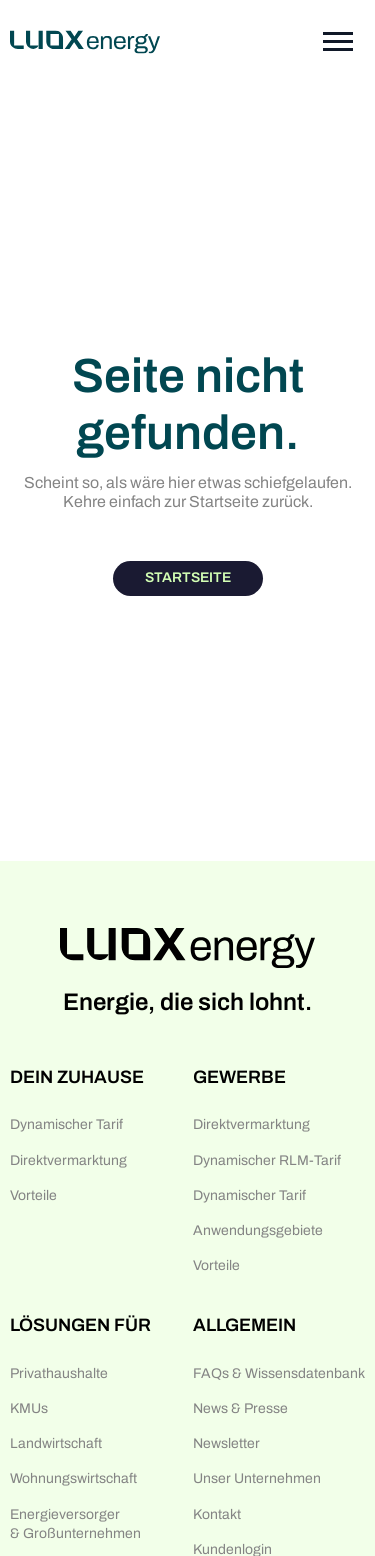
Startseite (188, 577)
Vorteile (33, 1195)
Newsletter (226, 1443)
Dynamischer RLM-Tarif (267, 1160)
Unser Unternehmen (257, 1478)
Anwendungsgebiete (258, 1230)
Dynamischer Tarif (66, 1124)
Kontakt (217, 1514)
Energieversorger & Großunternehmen (75, 1524)
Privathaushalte (59, 1373)
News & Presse (240, 1408)
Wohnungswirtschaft (73, 1478)
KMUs (29, 1408)
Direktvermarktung (68, 1160)
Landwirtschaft (56, 1443)
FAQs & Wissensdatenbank (279, 1373)
